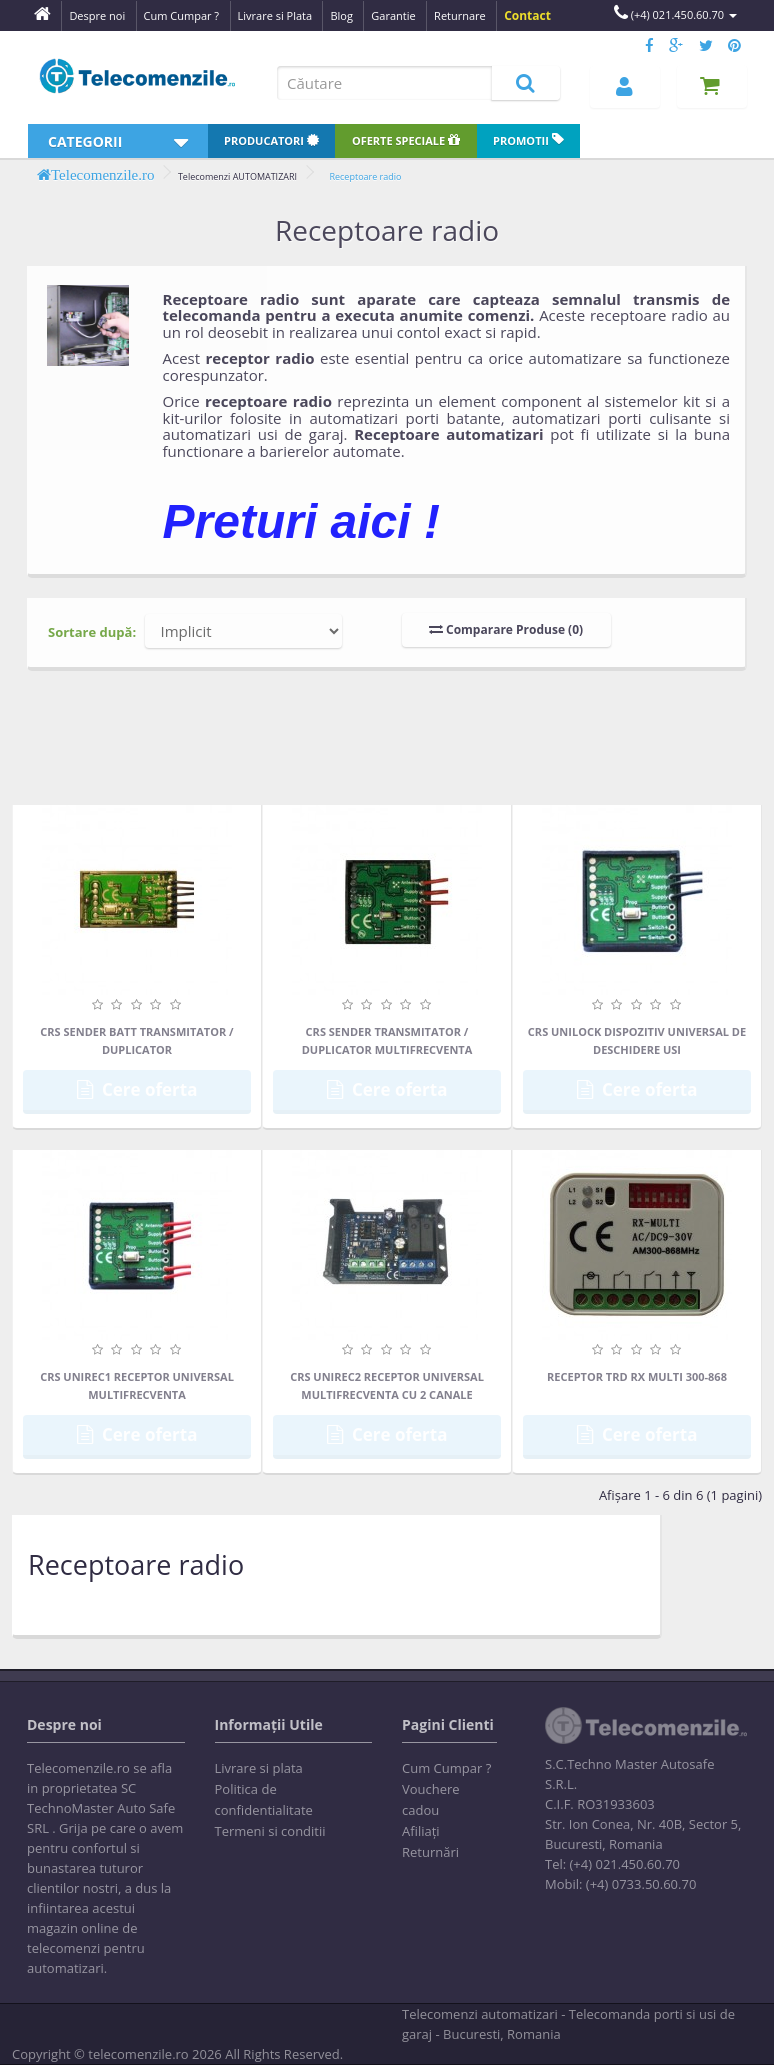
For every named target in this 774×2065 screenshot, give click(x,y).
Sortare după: (92, 632)
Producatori (271, 140)
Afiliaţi (421, 1831)
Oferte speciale (406, 140)
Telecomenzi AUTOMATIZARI (237, 176)
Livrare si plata (259, 1768)
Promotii (528, 140)
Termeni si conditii (270, 1831)
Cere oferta (137, 1089)
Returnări (430, 1852)
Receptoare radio (365, 176)
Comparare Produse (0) (506, 629)
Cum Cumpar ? (446, 1768)
